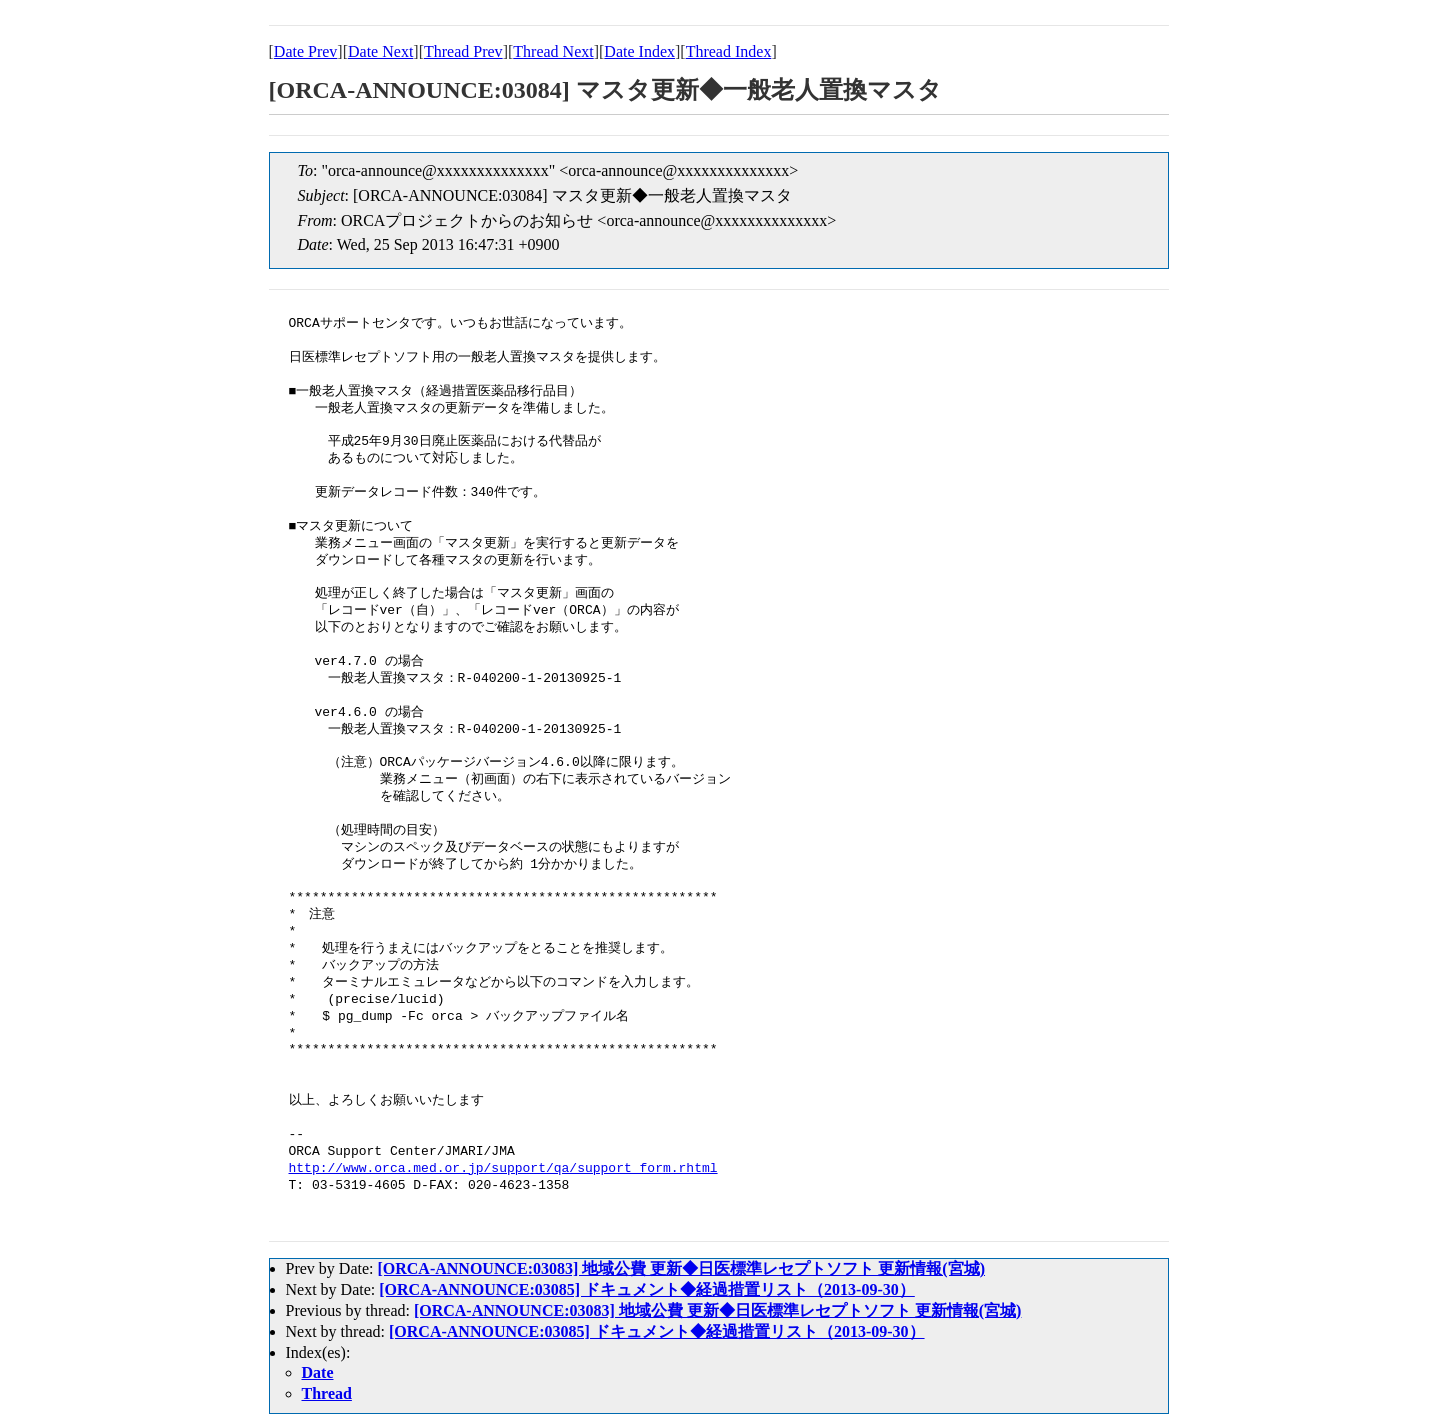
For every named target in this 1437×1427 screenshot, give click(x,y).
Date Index (639, 51)
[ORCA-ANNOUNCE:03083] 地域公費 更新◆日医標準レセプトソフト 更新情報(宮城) (681, 1268)
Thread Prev (463, 51)
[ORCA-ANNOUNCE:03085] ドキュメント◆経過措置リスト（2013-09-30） (647, 1289)
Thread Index (729, 51)
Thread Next (553, 51)
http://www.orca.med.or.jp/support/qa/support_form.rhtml (503, 1169)
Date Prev (306, 51)
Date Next (380, 51)
